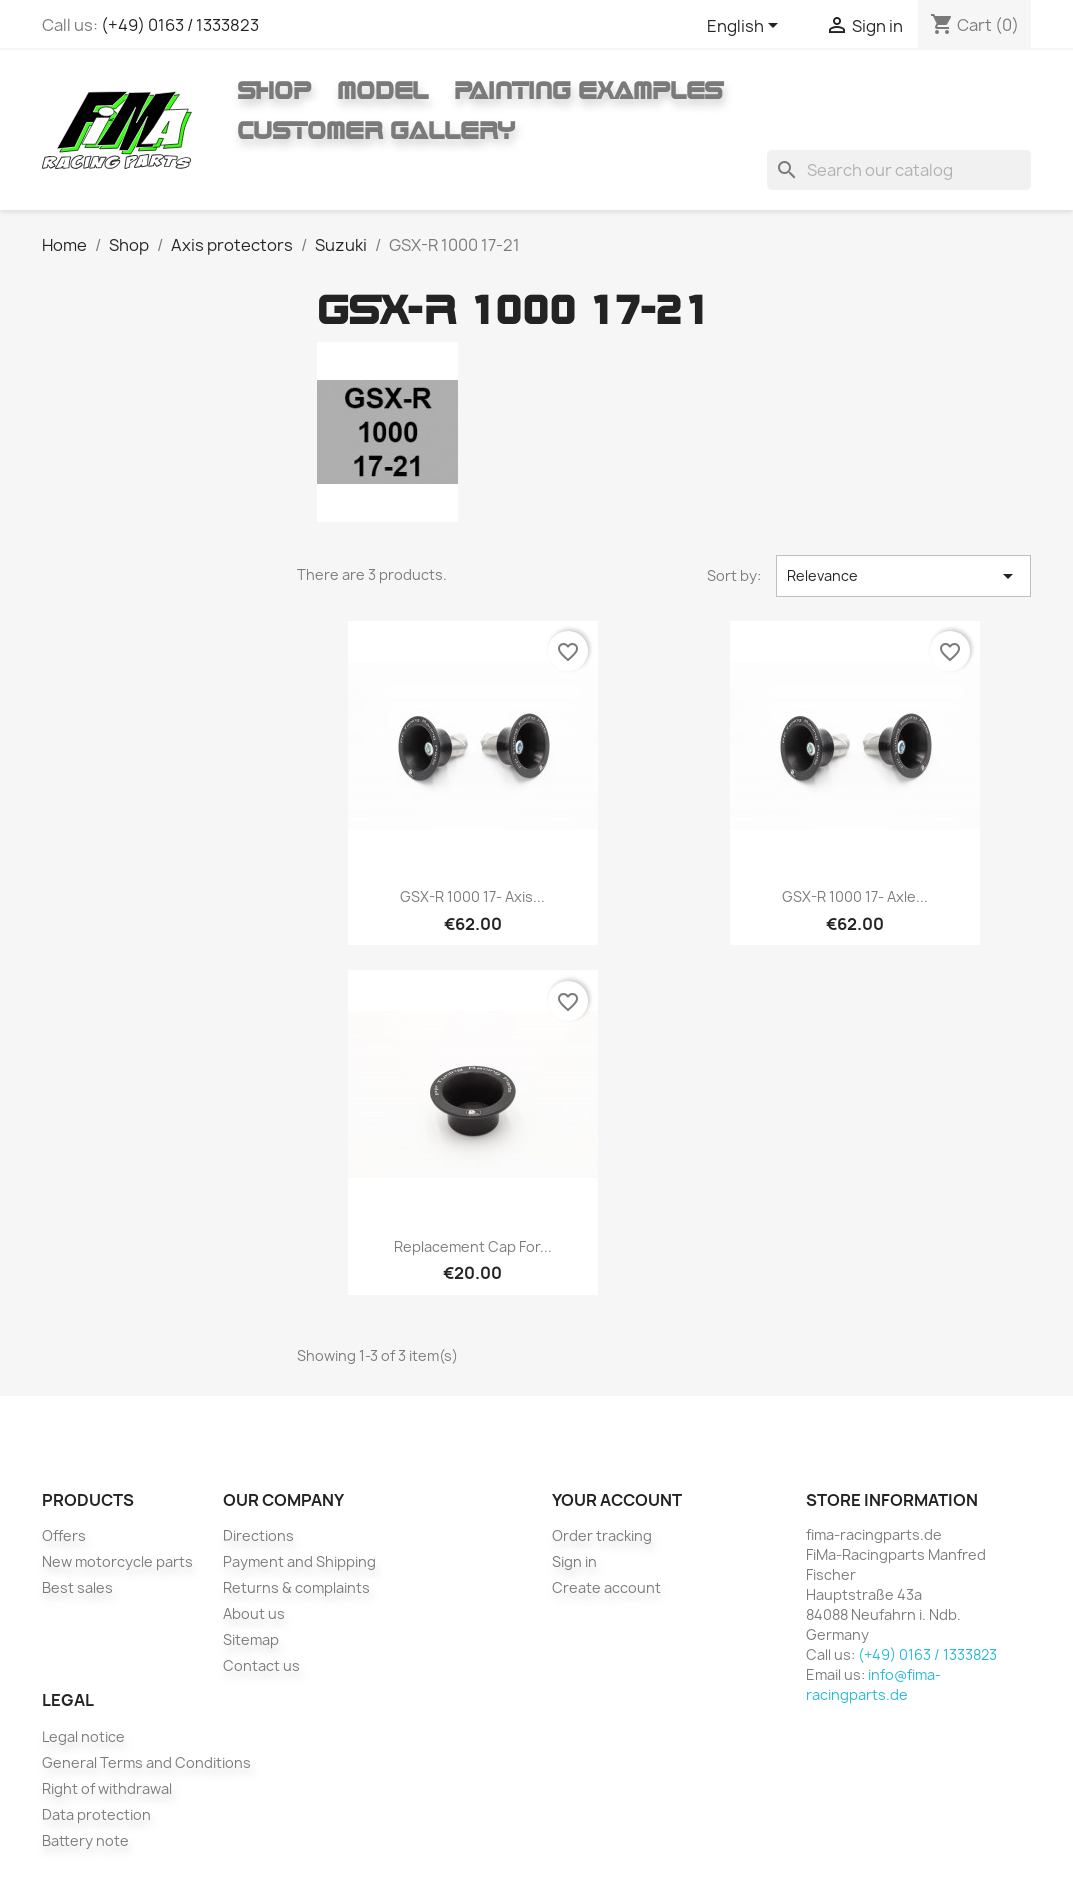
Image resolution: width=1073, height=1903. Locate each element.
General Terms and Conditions (146, 1762)
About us (254, 1613)
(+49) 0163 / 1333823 (180, 25)
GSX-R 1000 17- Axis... (472, 896)
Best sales (77, 1587)
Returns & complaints (296, 1587)
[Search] (899, 170)
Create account (606, 1587)
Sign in (574, 1561)
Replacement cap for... (473, 1246)
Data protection (96, 1814)
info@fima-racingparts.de (873, 1684)
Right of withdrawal (107, 1788)
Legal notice (83, 1736)
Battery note (85, 1840)
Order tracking (602, 1535)
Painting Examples (588, 90)
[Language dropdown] (746, 27)
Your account (617, 1500)
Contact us (261, 1665)
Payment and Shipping (299, 1561)
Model (382, 90)
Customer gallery (376, 130)
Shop (274, 90)
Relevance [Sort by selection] (903, 576)
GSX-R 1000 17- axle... (855, 896)
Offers (64, 1535)
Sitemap (251, 1639)
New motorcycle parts (117, 1561)
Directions (258, 1535)
